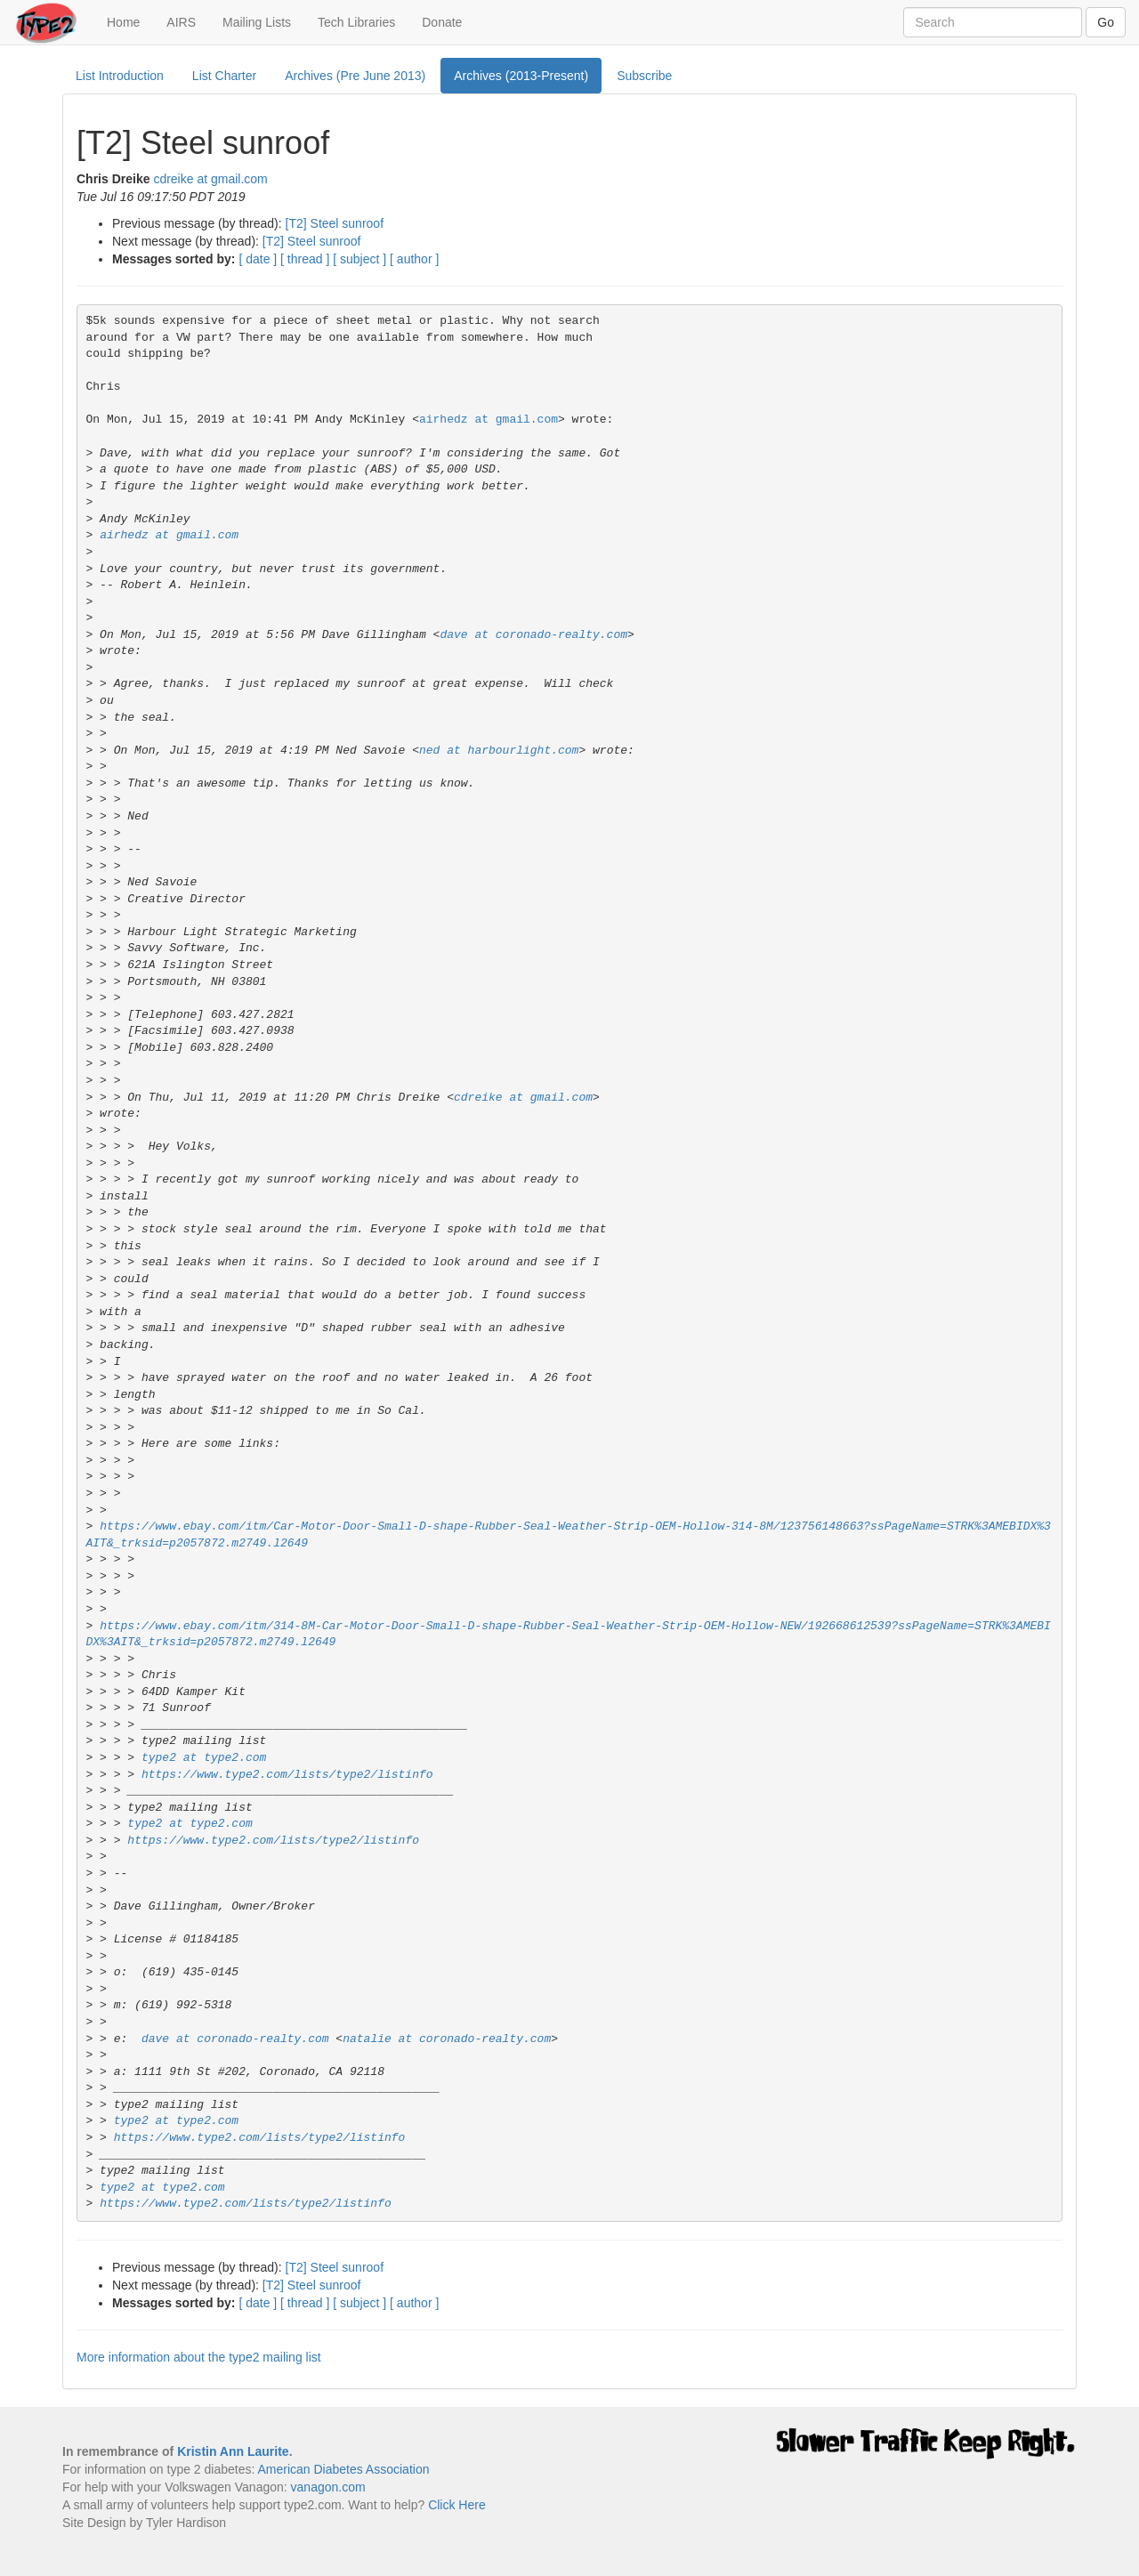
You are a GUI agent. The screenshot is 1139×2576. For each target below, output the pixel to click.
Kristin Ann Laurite (233, 2451)
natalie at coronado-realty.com (447, 2039)
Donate (442, 22)
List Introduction (120, 76)
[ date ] (257, 259)
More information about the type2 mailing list (199, 2357)
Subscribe (644, 76)
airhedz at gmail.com (488, 419)
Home (130, 20)
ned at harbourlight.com (498, 750)
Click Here (457, 2505)
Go (1105, 22)
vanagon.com (328, 2487)
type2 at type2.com (203, 1757)
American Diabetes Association (343, 2469)
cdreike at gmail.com (210, 179)
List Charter (224, 76)
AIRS (181, 22)
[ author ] (414, 259)
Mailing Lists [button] (256, 22)
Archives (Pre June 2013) (355, 76)
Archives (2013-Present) (521, 76)
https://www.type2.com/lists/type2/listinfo (287, 1774)
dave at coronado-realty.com (533, 635)
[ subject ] (359, 259)
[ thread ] (304, 259)
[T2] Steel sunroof (335, 223)
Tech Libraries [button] (356, 22)
